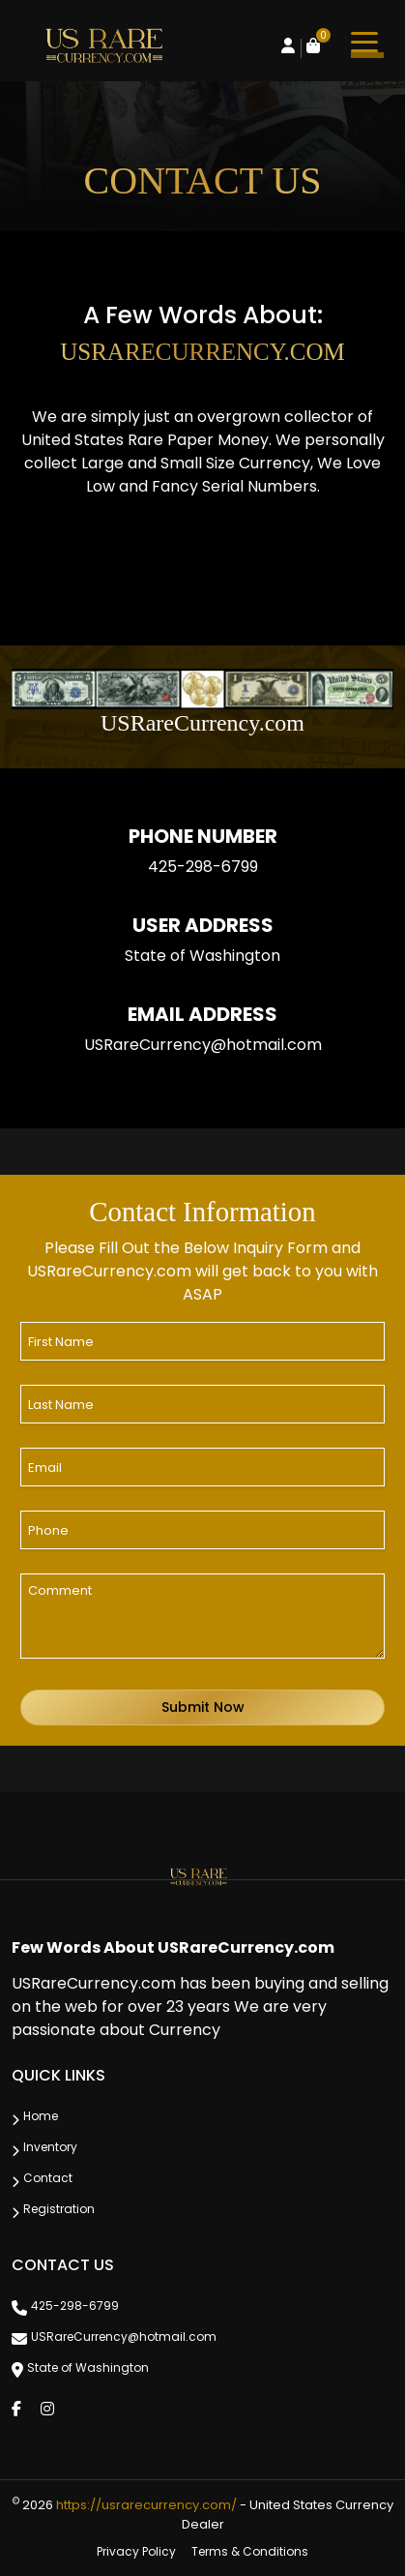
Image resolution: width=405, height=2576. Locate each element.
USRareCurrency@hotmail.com (203, 1044)
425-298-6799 (203, 866)
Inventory (50, 2147)
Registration (59, 2209)
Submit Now (203, 1707)
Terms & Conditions (249, 2551)
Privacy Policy (136, 2551)
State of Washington (88, 2367)
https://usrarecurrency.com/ (146, 2505)
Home (40, 2116)
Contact (47, 2178)
